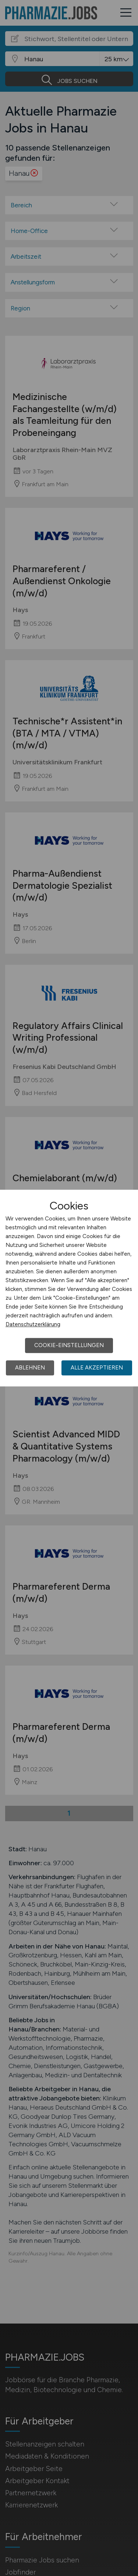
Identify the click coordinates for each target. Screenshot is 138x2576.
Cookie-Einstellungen (69, 1345)
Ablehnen (30, 1367)
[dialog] (69, 1288)
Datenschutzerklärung (33, 1324)
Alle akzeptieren (97, 1367)
